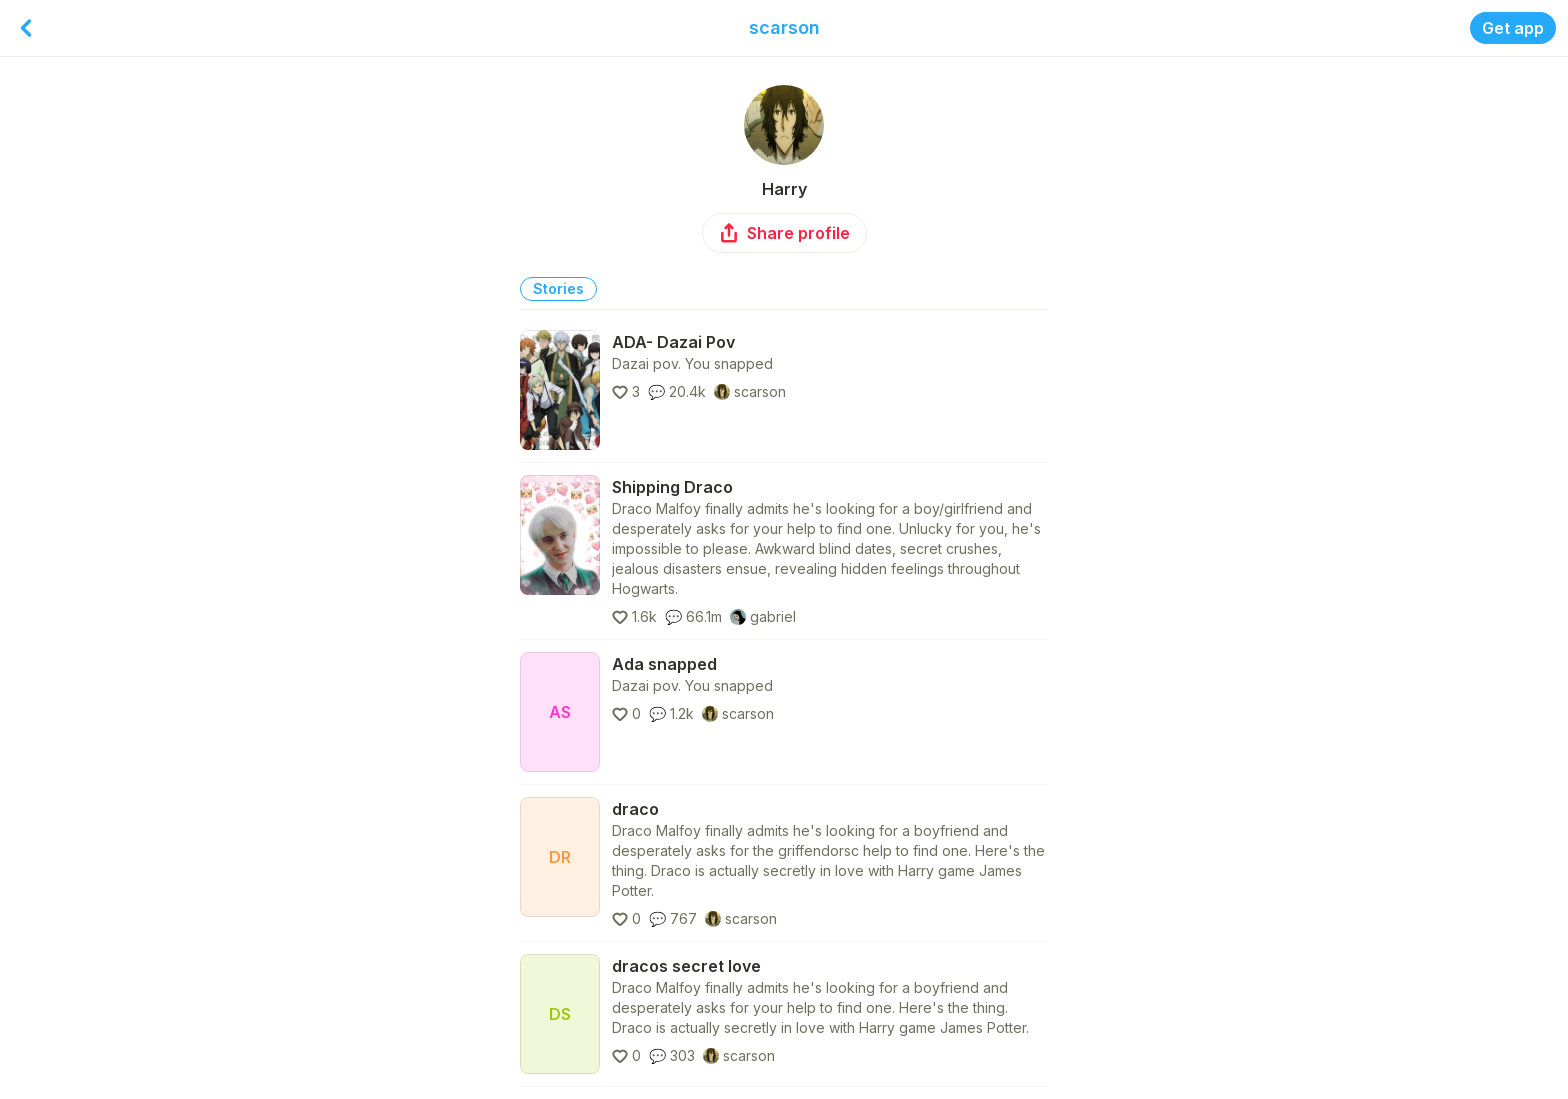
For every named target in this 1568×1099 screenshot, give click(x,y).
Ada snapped (664, 664)
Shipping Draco (672, 487)
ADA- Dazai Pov (673, 342)
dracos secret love (686, 966)
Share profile (784, 233)
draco (635, 809)
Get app (1513, 28)
